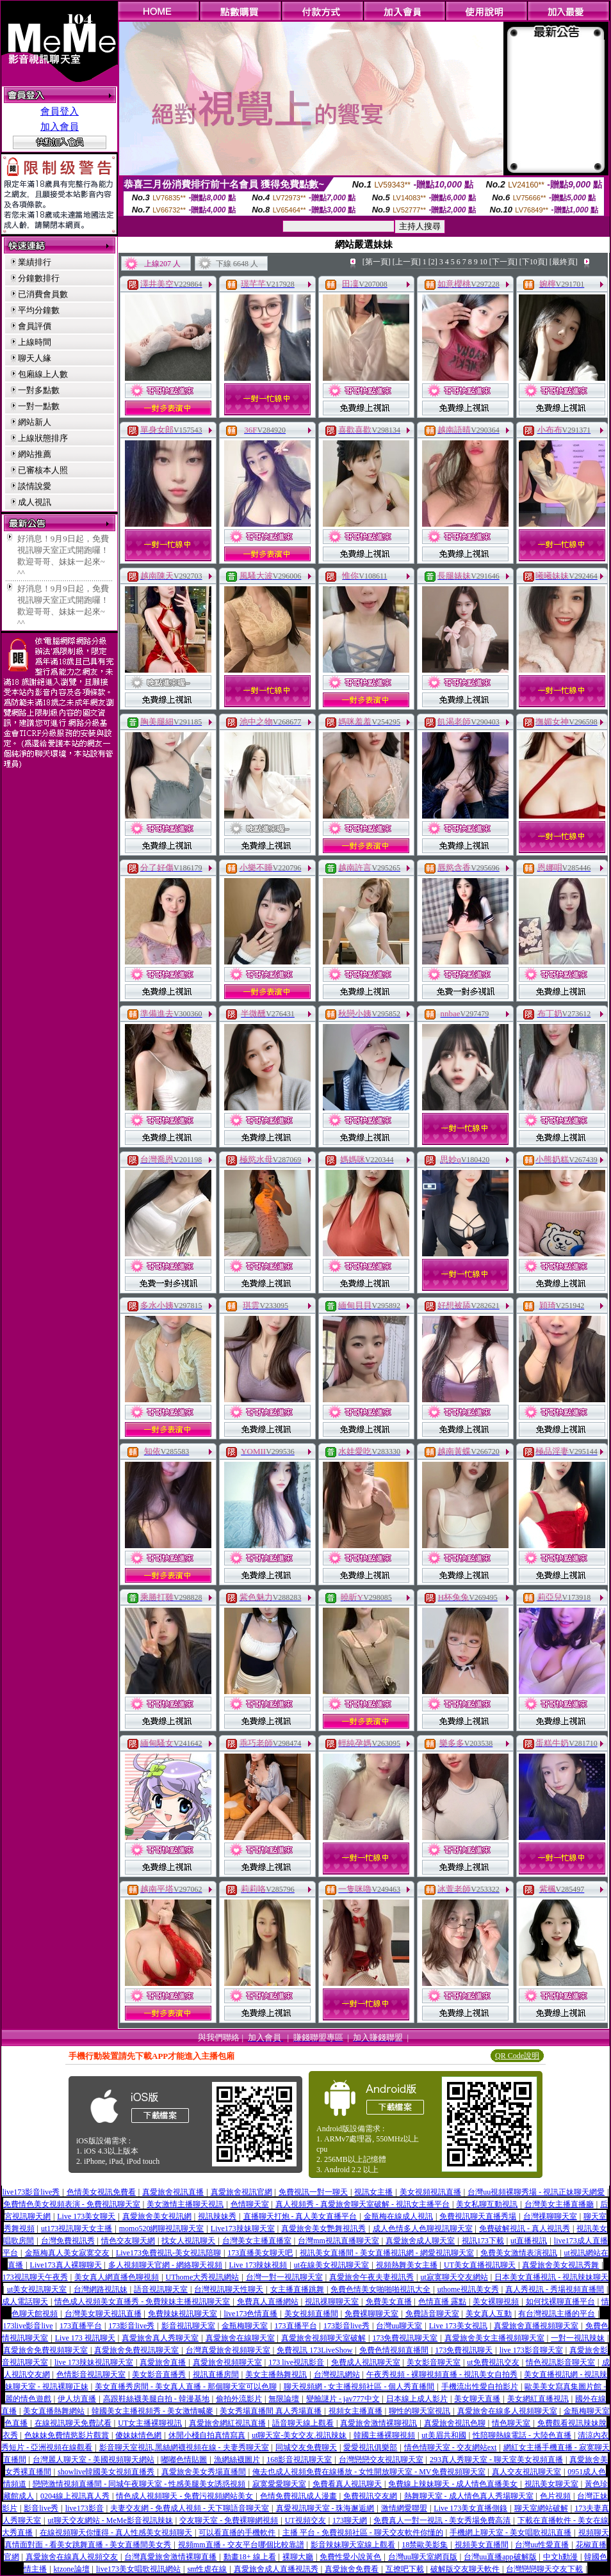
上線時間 (34, 342)
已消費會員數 (43, 294)
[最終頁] (564, 261)
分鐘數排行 (39, 278)
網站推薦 (34, 454)
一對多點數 (39, 390)
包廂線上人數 (43, 374)
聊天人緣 (34, 358)
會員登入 (59, 111)
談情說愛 (34, 486)
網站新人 (34, 422)
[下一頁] (503, 261)
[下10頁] (533, 261)
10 (483, 261)
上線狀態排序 (43, 438)
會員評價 (34, 326)
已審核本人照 (43, 470)
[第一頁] (377, 261)
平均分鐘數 (39, 310)
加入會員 (59, 127)
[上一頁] (407, 261)
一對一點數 (39, 406)
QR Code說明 (517, 2055)
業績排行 (34, 262)
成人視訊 (34, 502)
